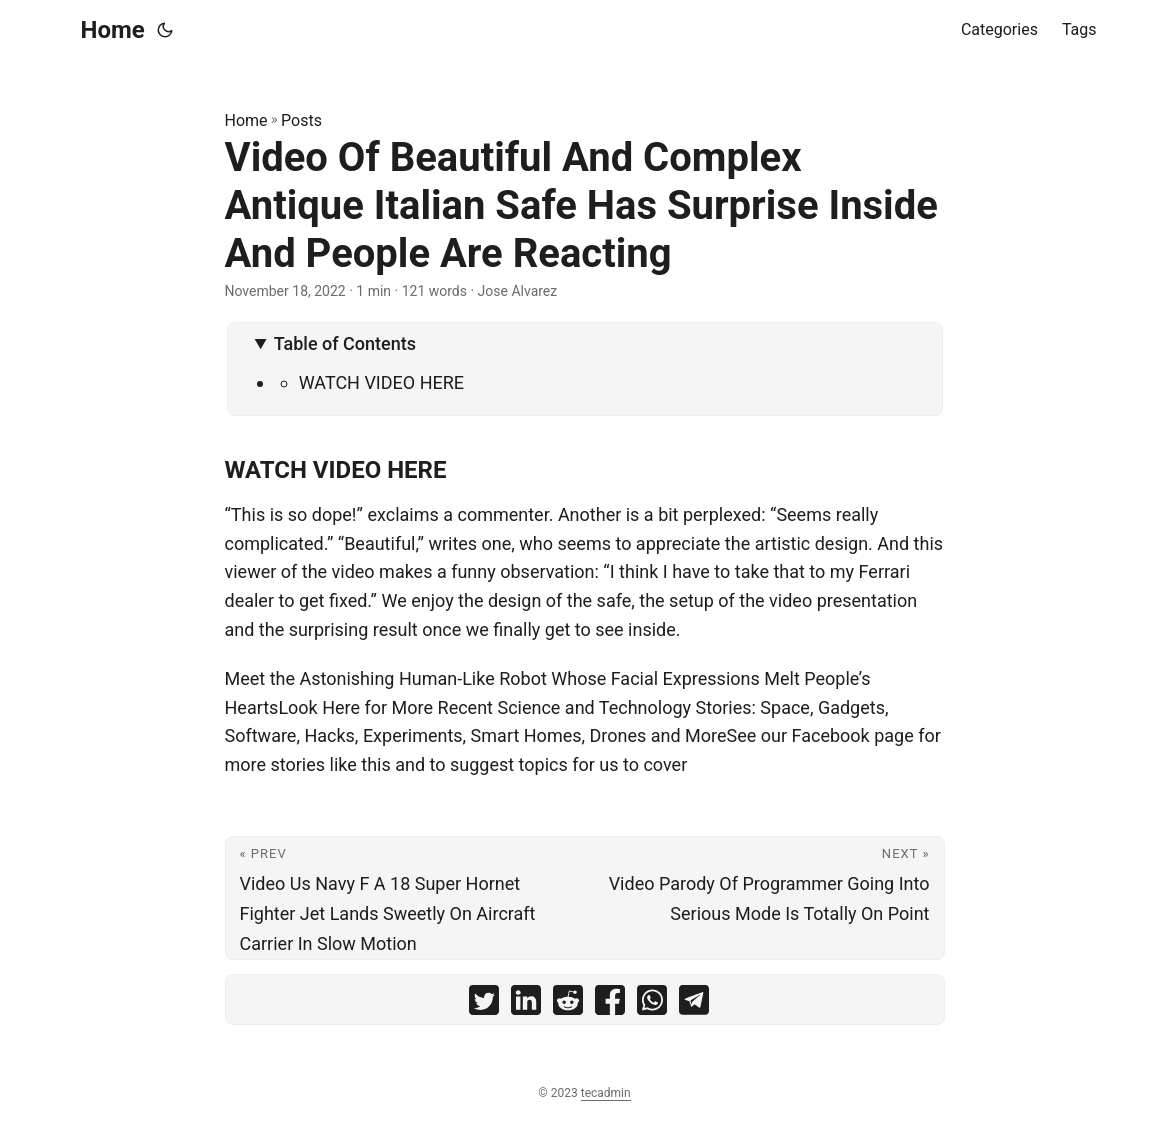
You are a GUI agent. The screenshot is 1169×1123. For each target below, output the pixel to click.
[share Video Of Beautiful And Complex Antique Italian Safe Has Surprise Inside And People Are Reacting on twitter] (484, 1004)
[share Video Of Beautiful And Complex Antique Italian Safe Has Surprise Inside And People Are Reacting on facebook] (610, 1004)
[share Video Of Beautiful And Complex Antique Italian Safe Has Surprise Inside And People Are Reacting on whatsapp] (652, 1004)
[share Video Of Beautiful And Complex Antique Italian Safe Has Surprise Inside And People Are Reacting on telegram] (694, 1004)
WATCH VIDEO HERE (381, 382)
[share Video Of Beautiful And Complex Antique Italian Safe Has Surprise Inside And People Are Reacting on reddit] (568, 1004)
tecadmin (606, 1093)
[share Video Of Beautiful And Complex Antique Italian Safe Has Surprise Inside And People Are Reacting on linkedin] (526, 1004)
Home (113, 30)
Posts (301, 120)
